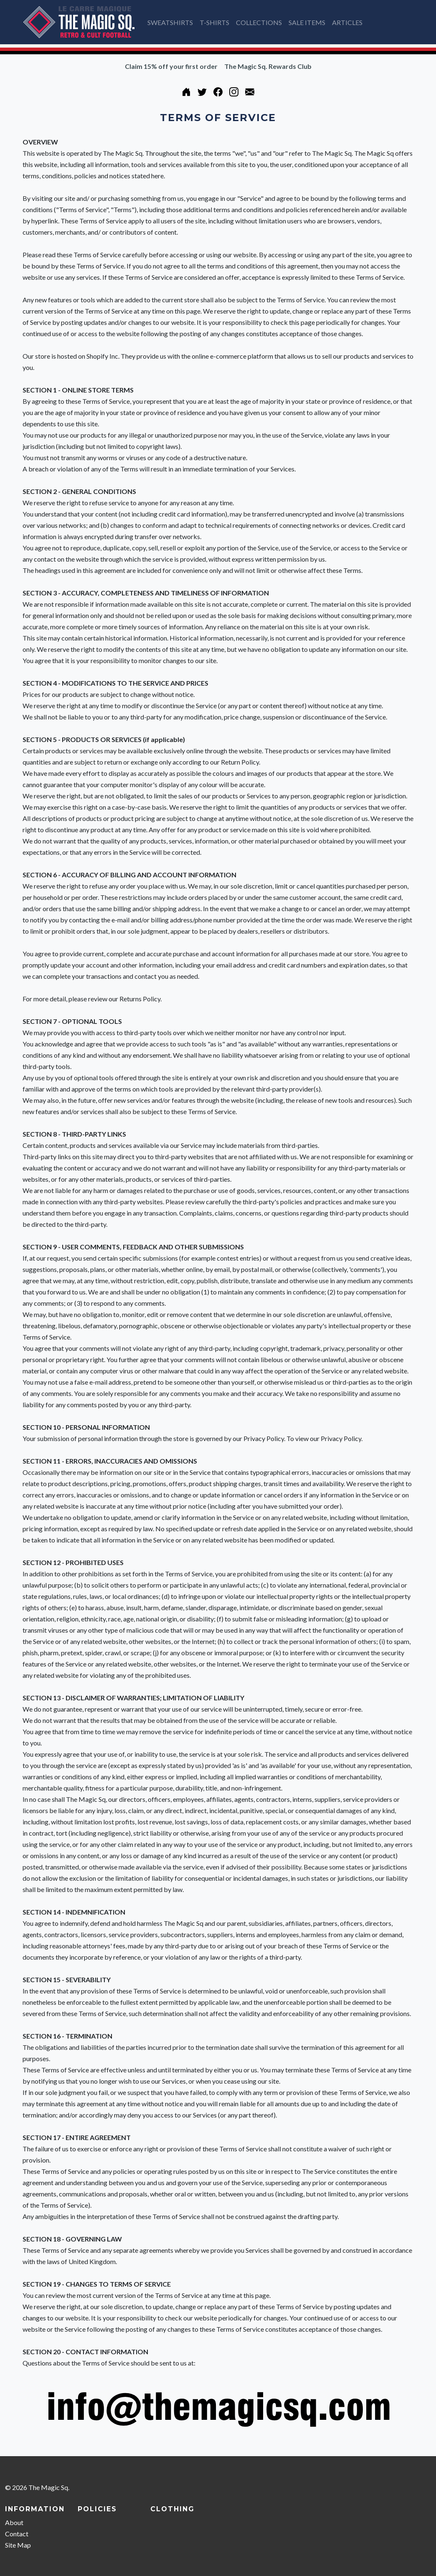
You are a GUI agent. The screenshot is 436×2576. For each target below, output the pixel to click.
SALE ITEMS (307, 22)
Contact (16, 2534)
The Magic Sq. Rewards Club (268, 66)
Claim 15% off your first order (171, 66)
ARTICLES (347, 22)
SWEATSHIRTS (170, 22)
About (14, 2522)
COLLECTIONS (259, 22)
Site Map (18, 2545)
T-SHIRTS (214, 22)
